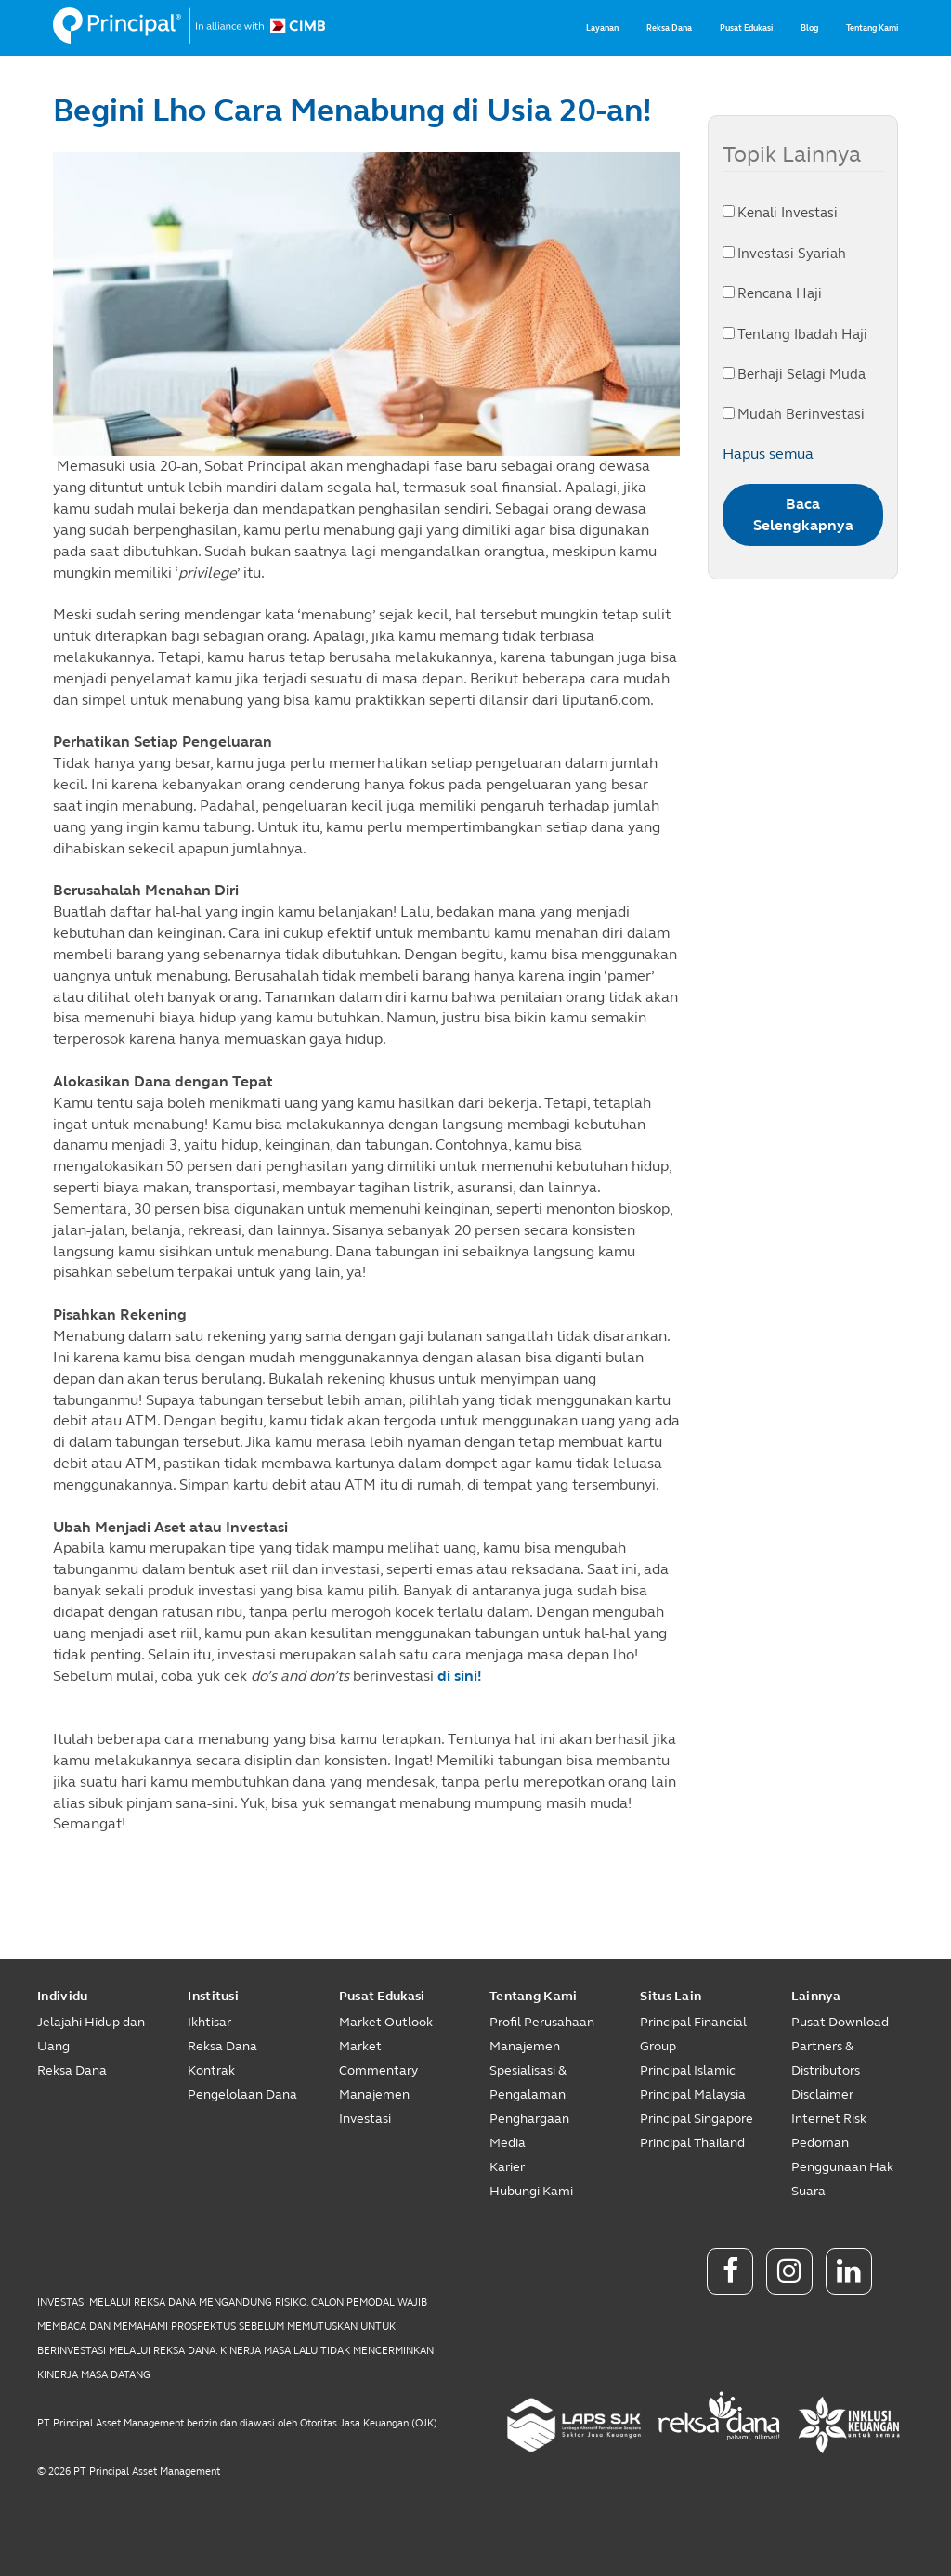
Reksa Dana (669, 27)
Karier (507, 2167)
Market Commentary (378, 2058)
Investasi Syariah (784, 253)
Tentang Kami (872, 27)
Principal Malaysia (693, 2094)
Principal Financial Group (693, 2034)
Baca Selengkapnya (803, 514)
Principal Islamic (688, 2070)
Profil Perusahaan (541, 2022)
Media (507, 2143)
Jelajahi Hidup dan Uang (91, 2034)
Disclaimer (822, 2094)
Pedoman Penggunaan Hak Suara (842, 2167)
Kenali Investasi (780, 212)
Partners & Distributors (825, 2058)
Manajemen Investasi (374, 2107)
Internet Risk (828, 2119)
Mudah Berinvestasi (794, 414)
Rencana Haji (772, 293)
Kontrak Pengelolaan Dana (242, 2082)
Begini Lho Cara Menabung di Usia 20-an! (352, 110)
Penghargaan (529, 2119)
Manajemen (524, 2046)
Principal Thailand (692, 2143)
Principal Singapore (696, 2119)
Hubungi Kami (531, 2191)
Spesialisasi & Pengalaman (528, 2082)
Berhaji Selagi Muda (794, 374)
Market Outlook (386, 2022)
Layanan (602, 27)
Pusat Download (840, 2022)
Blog (809, 27)
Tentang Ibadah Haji (795, 334)
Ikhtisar (209, 2022)
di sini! (459, 1676)
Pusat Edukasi (746, 27)
